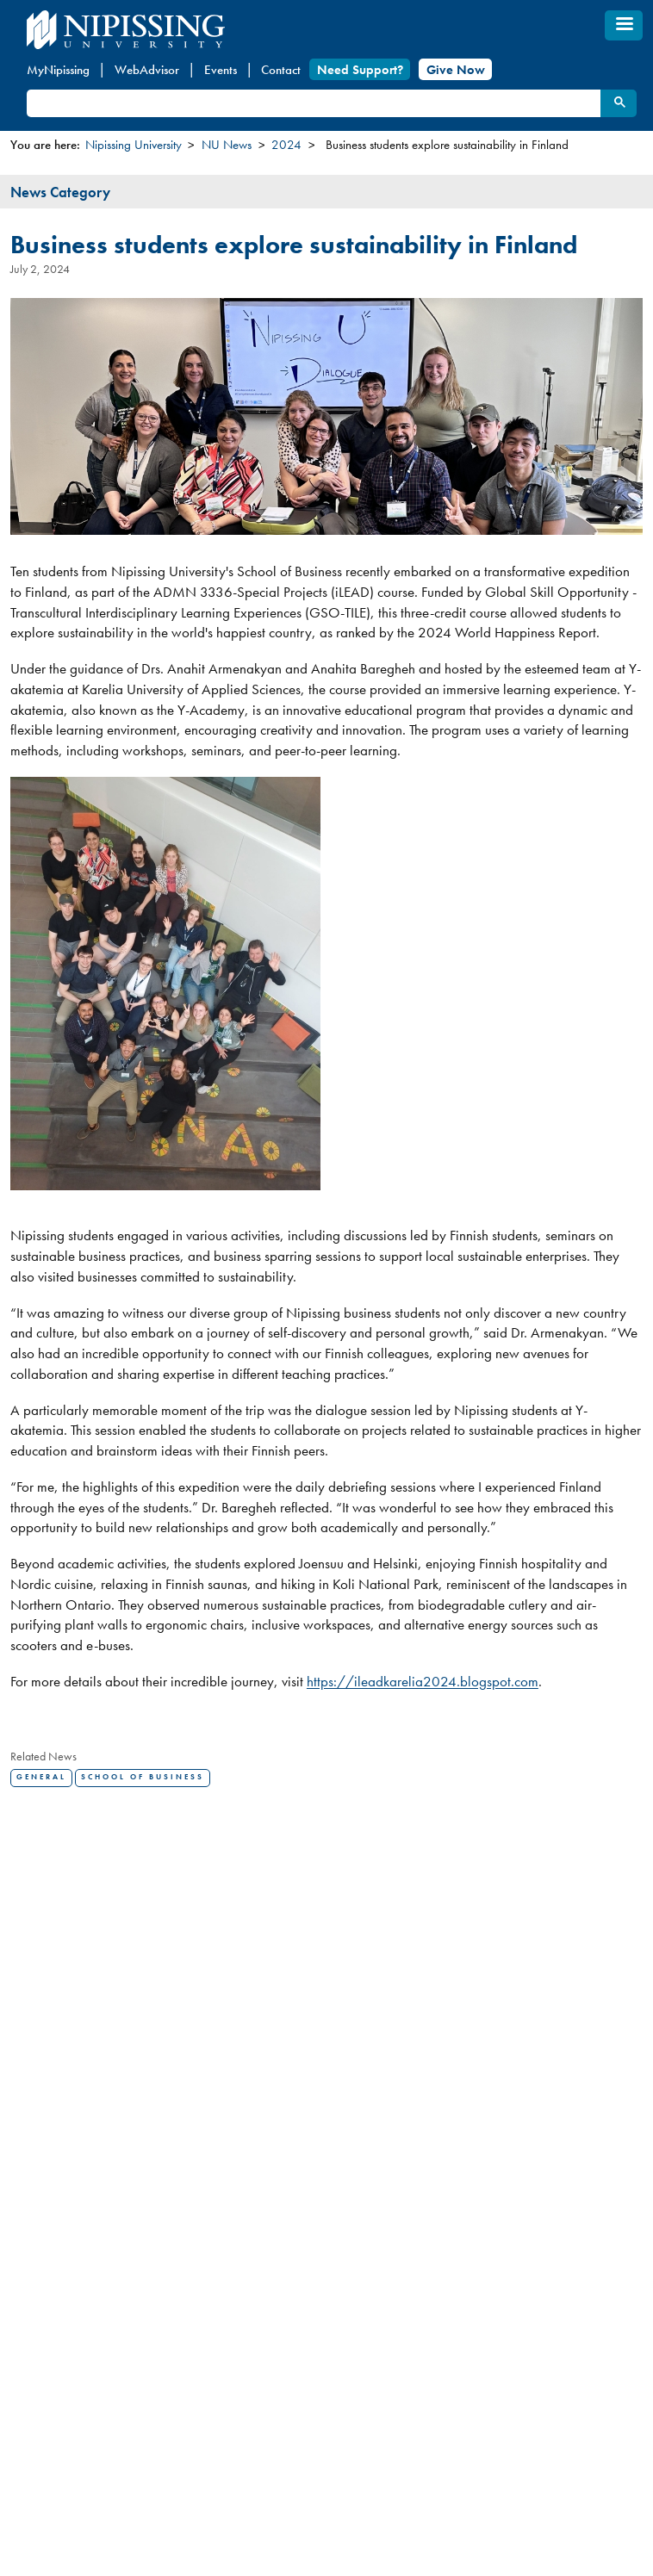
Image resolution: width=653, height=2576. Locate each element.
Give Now (455, 69)
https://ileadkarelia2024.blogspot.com (422, 1681)
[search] (312, 103)
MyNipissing (58, 69)
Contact (281, 69)
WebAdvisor (147, 69)
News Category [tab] (60, 192)
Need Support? (360, 69)
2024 (286, 144)
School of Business (142, 1777)
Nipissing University (133, 144)
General (41, 1777)
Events (220, 69)
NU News (227, 144)
